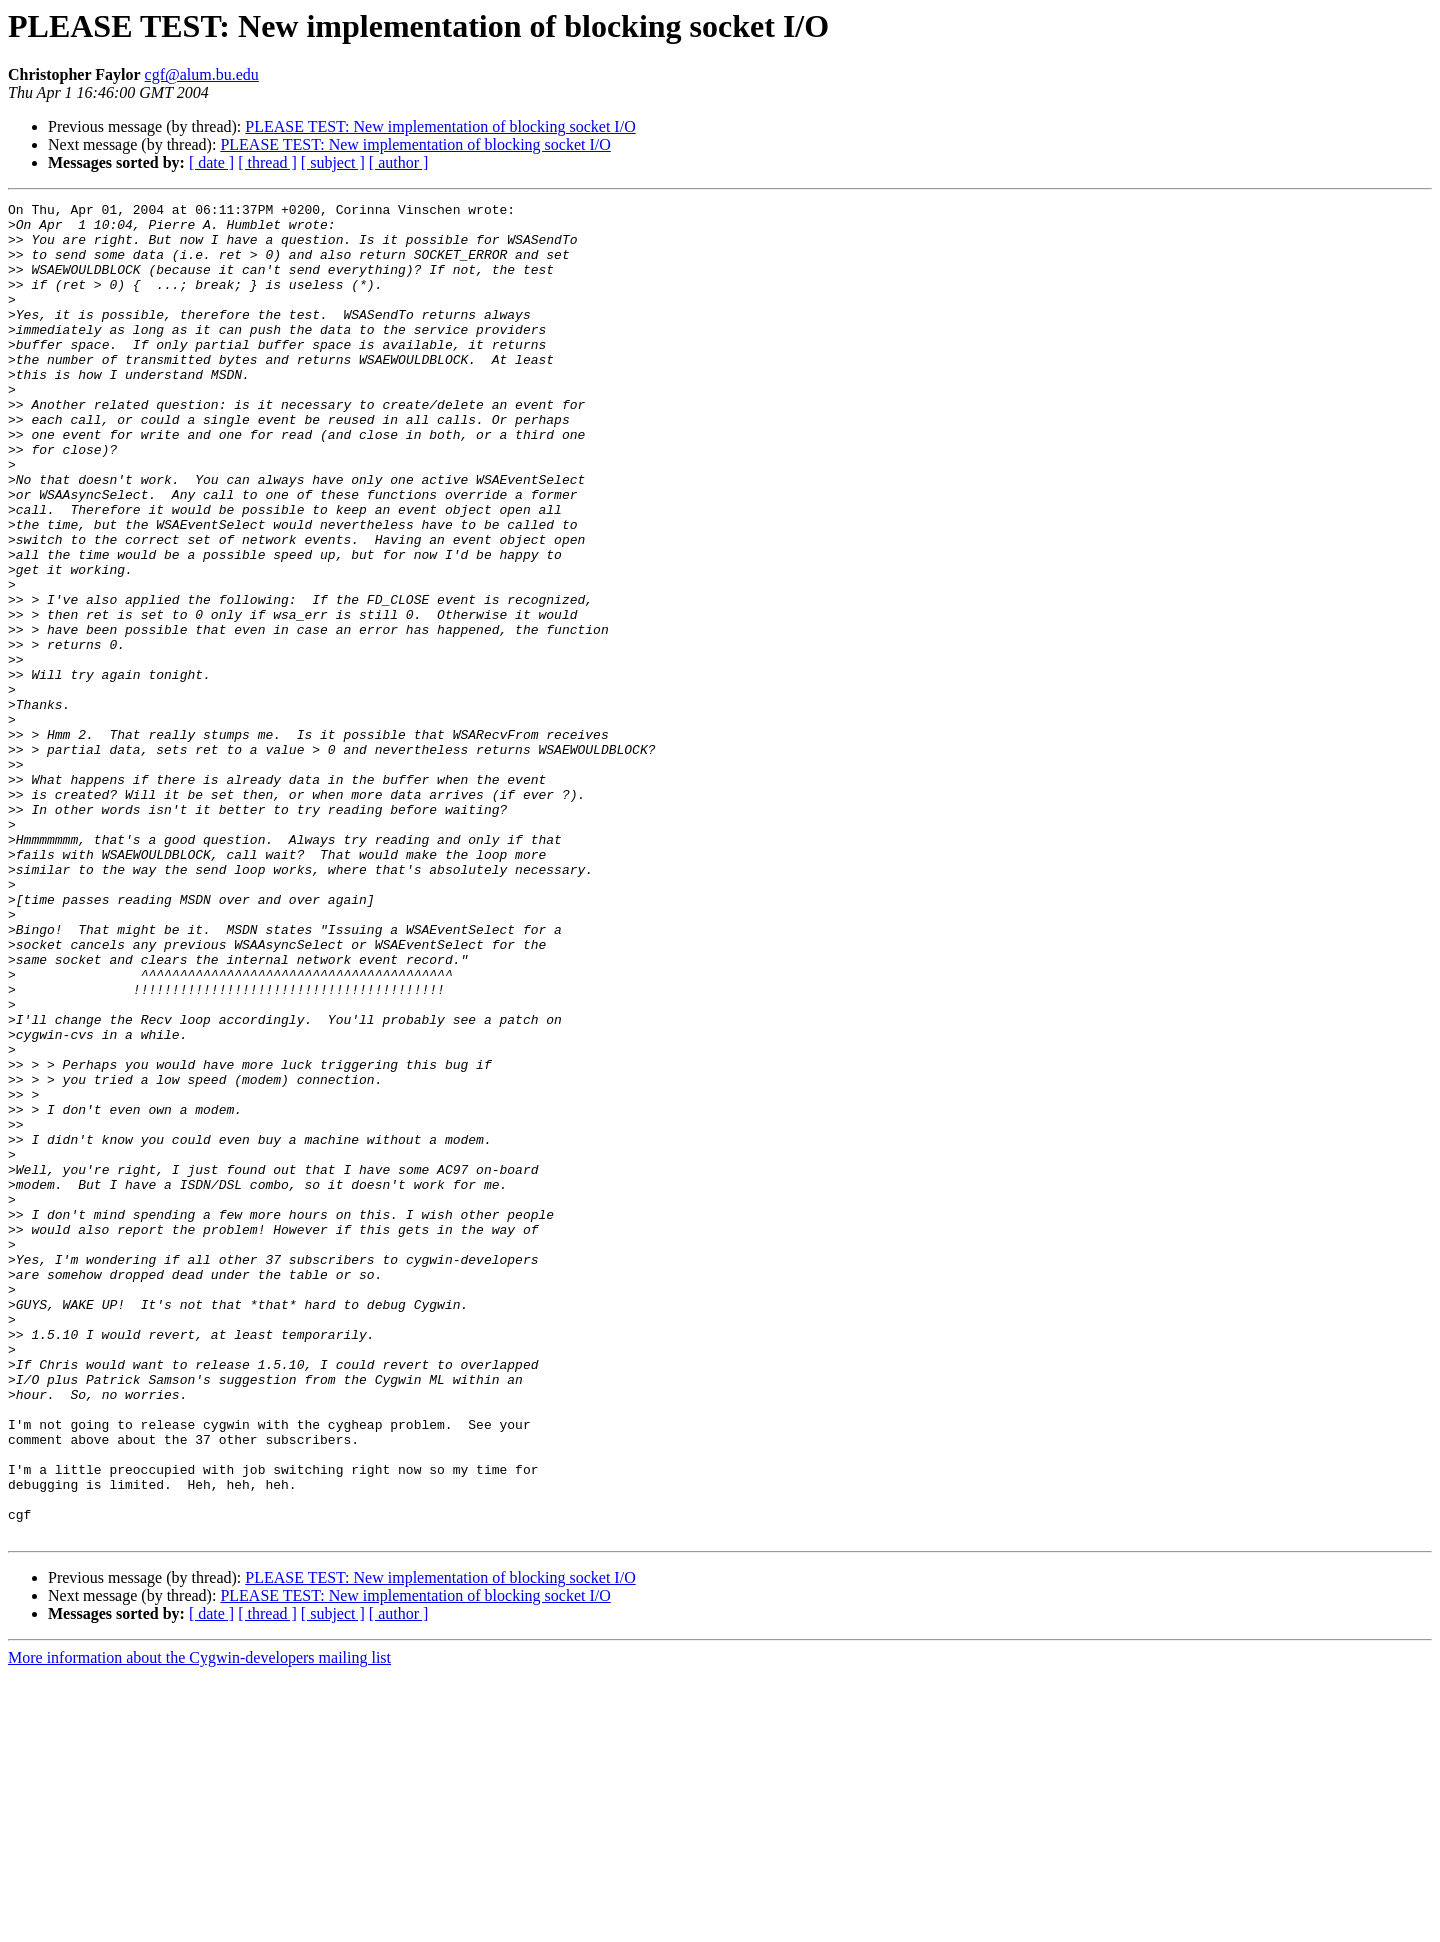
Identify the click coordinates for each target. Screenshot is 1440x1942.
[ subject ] (333, 162)
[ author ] (399, 162)
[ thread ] (267, 162)
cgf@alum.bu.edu (202, 74)
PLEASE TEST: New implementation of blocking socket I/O (440, 126)
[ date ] (211, 162)
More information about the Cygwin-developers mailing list (199, 1924)
